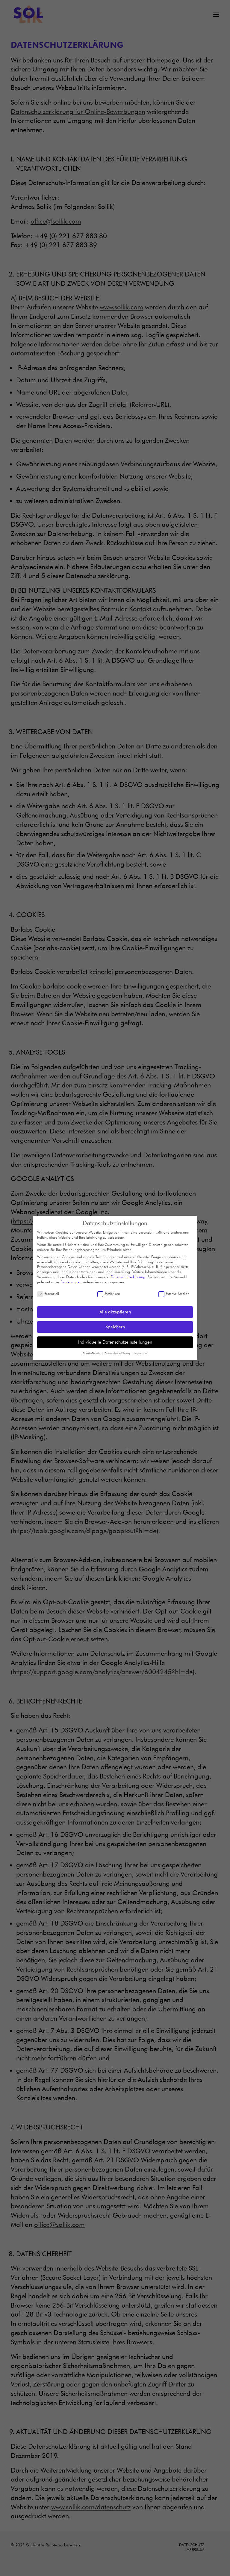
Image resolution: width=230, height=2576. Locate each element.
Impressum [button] (141, 1351)
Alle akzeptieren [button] (115, 1310)
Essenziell (48, 1292)
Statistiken (108, 1292)
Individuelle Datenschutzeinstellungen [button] (115, 1340)
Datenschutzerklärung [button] (118, 1351)
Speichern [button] (115, 1325)
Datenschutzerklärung (128, 1275)
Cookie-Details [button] (92, 1351)
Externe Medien (174, 1292)
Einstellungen (70, 1280)
